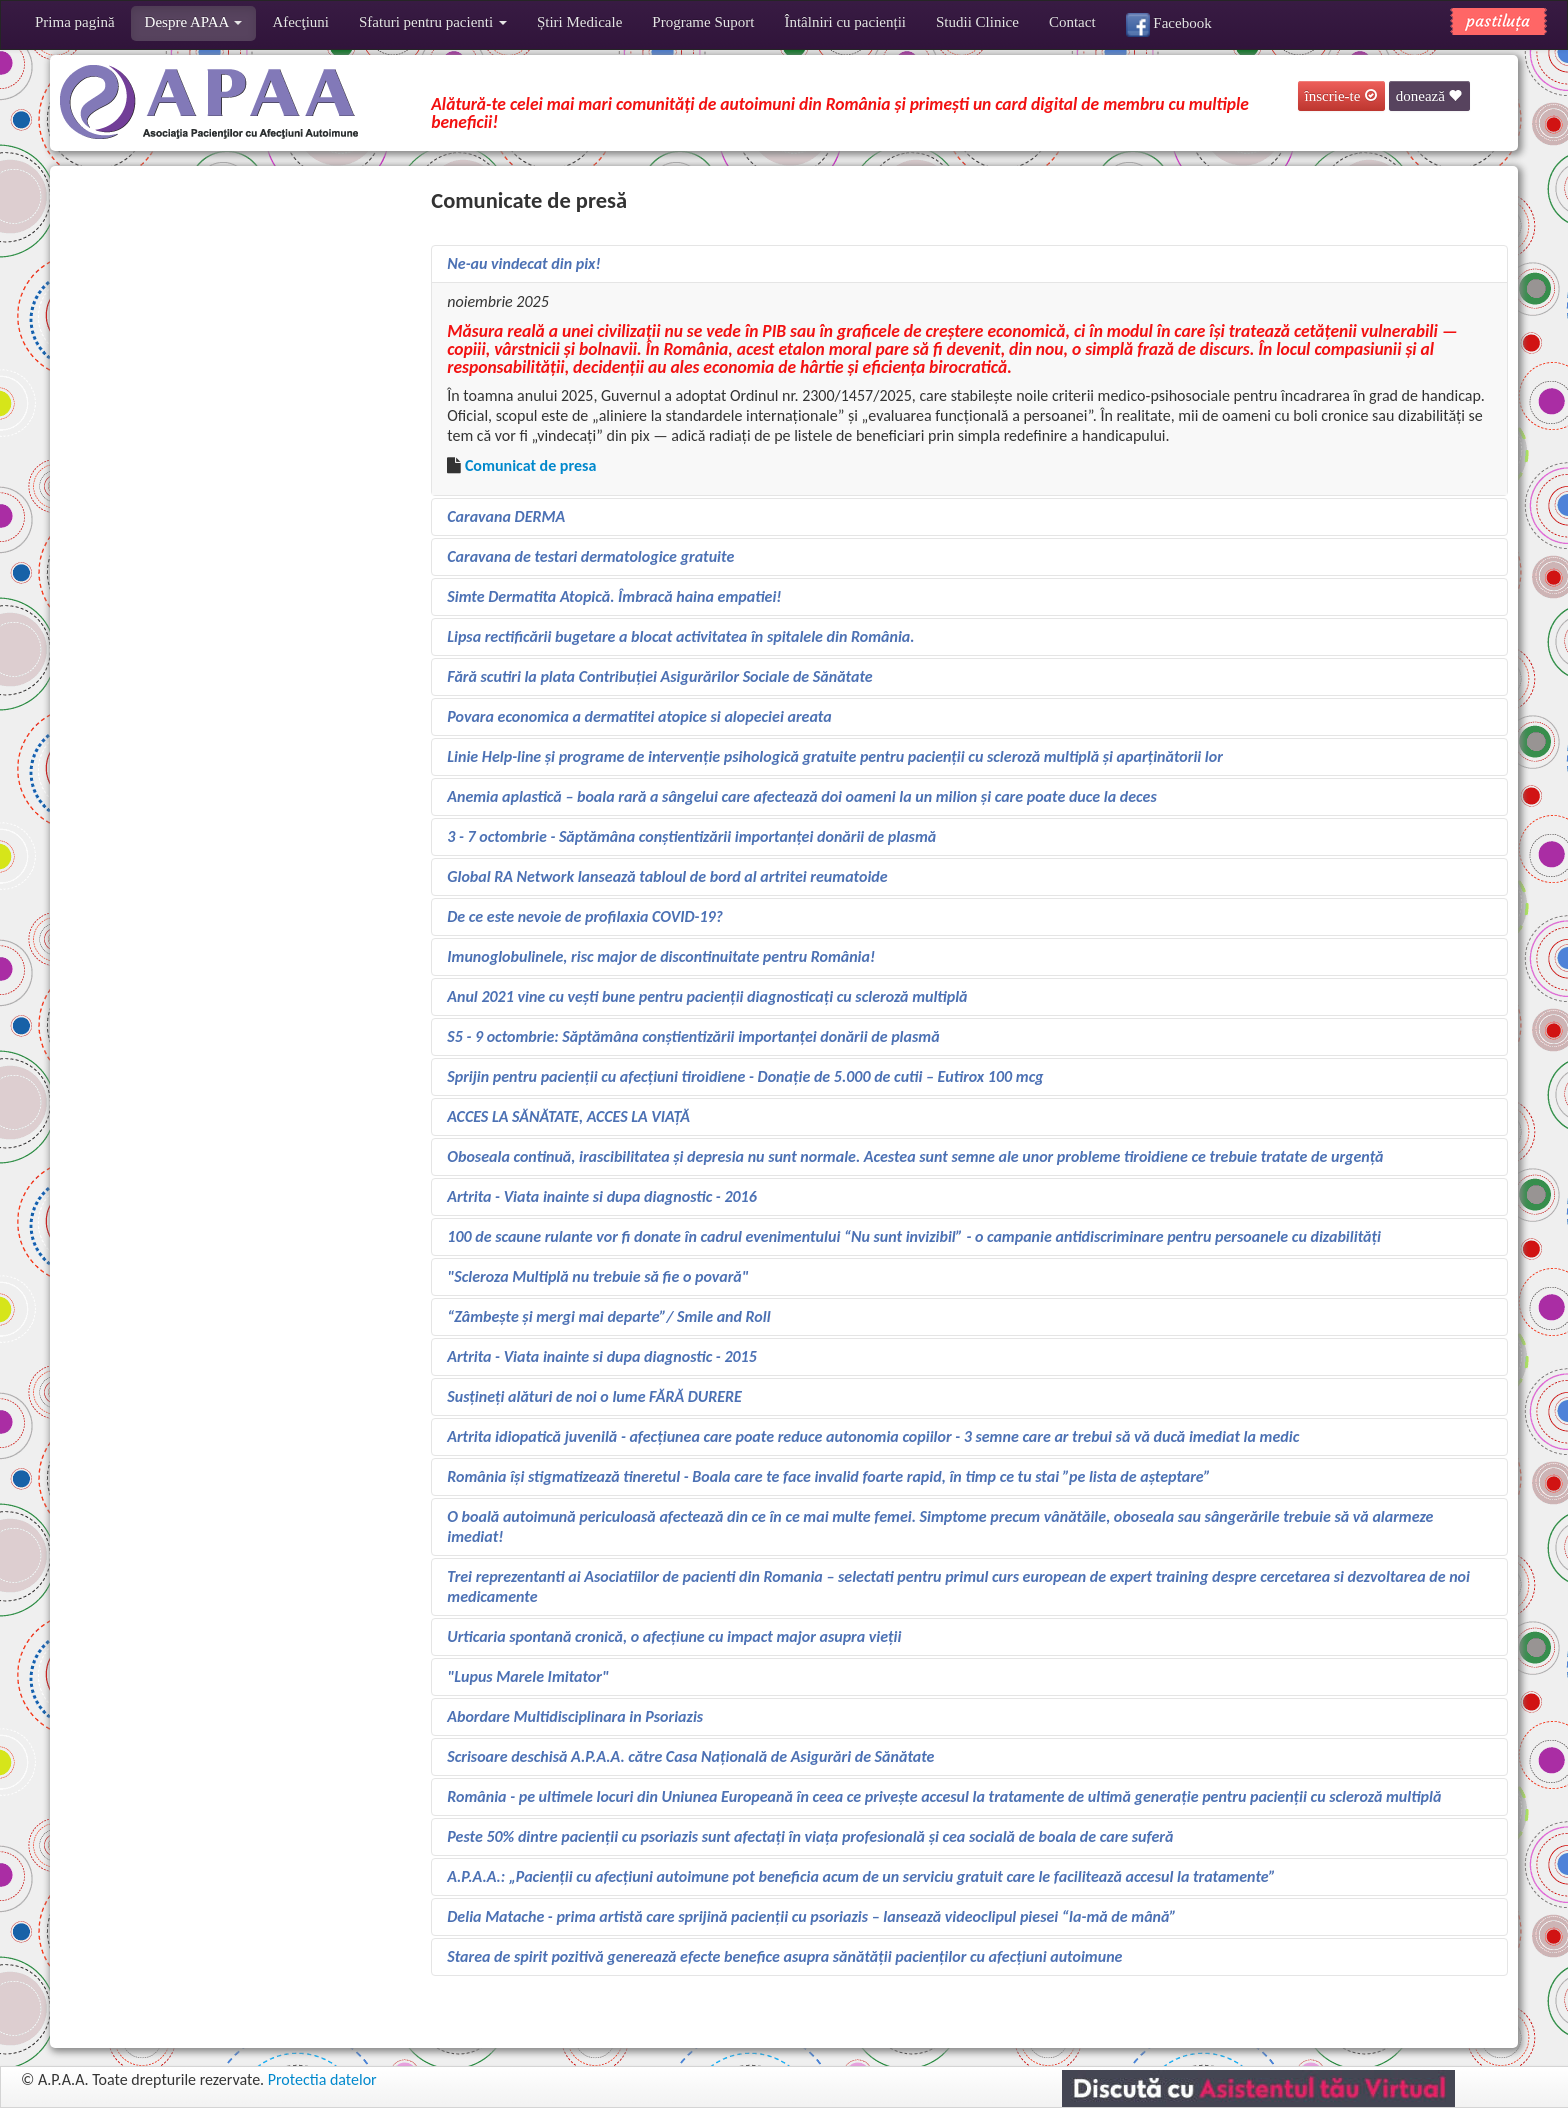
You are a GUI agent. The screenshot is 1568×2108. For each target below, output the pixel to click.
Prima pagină (75, 22)
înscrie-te (1342, 95)
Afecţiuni (300, 22)
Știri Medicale (579, 22)
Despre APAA (194, 22)
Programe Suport (703, 22)
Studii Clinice (977, 22)
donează (1429, 95)
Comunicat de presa (530, 465)
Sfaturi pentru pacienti (433, 22)
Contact (1072, 22)
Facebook (1169, 25)
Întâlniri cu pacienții (845, 22)
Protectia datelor (322, 2079)
